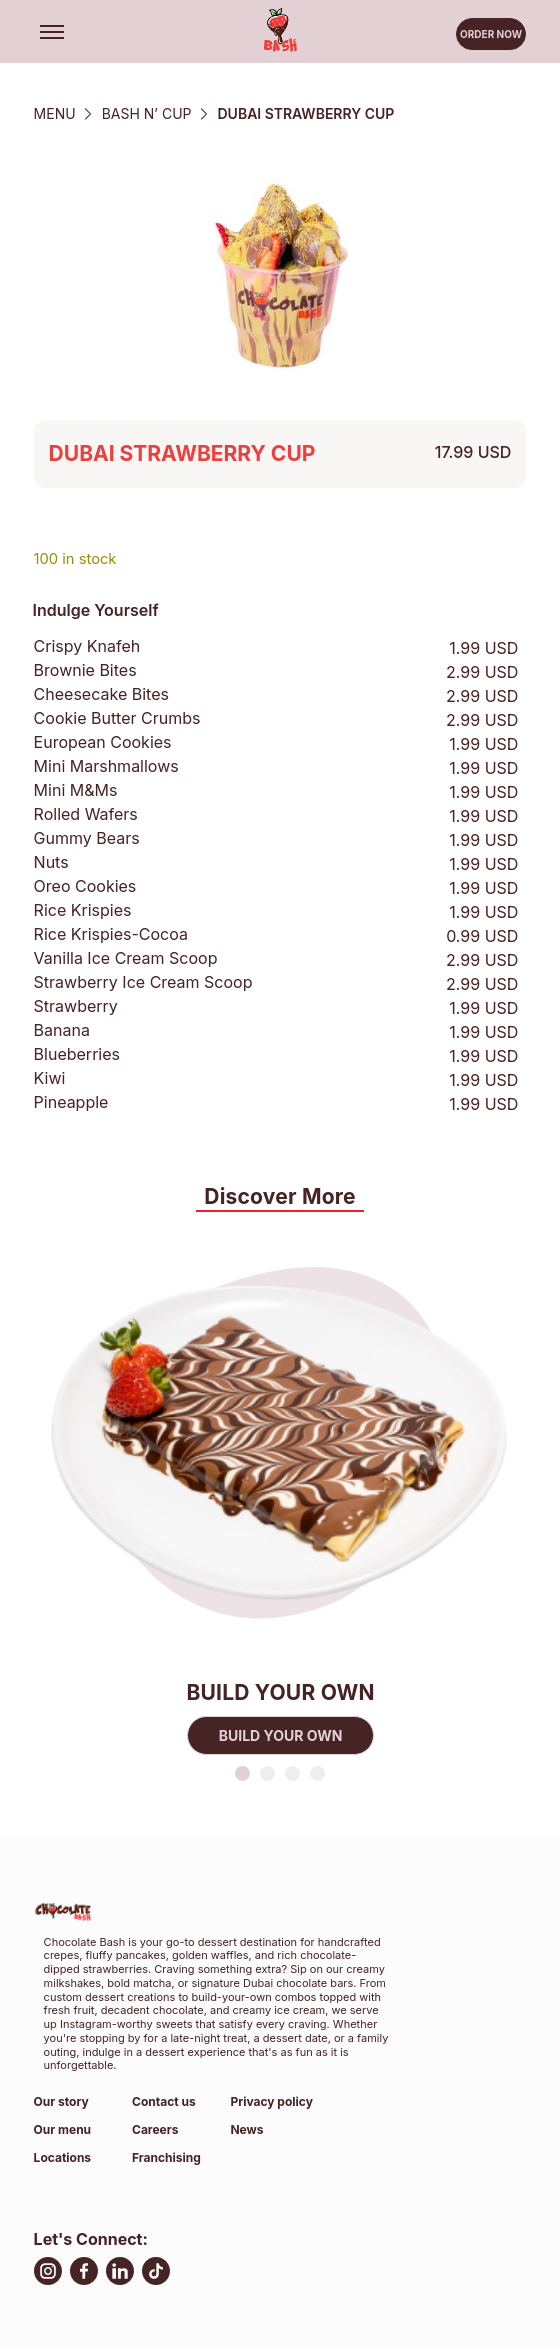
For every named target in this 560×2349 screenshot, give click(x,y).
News (246, 2129)
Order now (491, 37)
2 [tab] (267, 1773)
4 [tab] (317, 1773)
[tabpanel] (280, 1488)
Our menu (63, 2129)
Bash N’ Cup (147, 113)
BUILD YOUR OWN (280, 1736)
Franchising (166, 2157)
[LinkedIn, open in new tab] (120, 2274)
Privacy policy (271, 2101)
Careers (155, 2129)
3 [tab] (292, 1773)
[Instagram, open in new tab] (48, 2273)
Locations (63, 2157)
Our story (61, 2101)
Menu (55, 113)
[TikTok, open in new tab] (156, 2274)
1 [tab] (242, 1773)
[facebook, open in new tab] (84, 2274)
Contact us (164, 2101)
